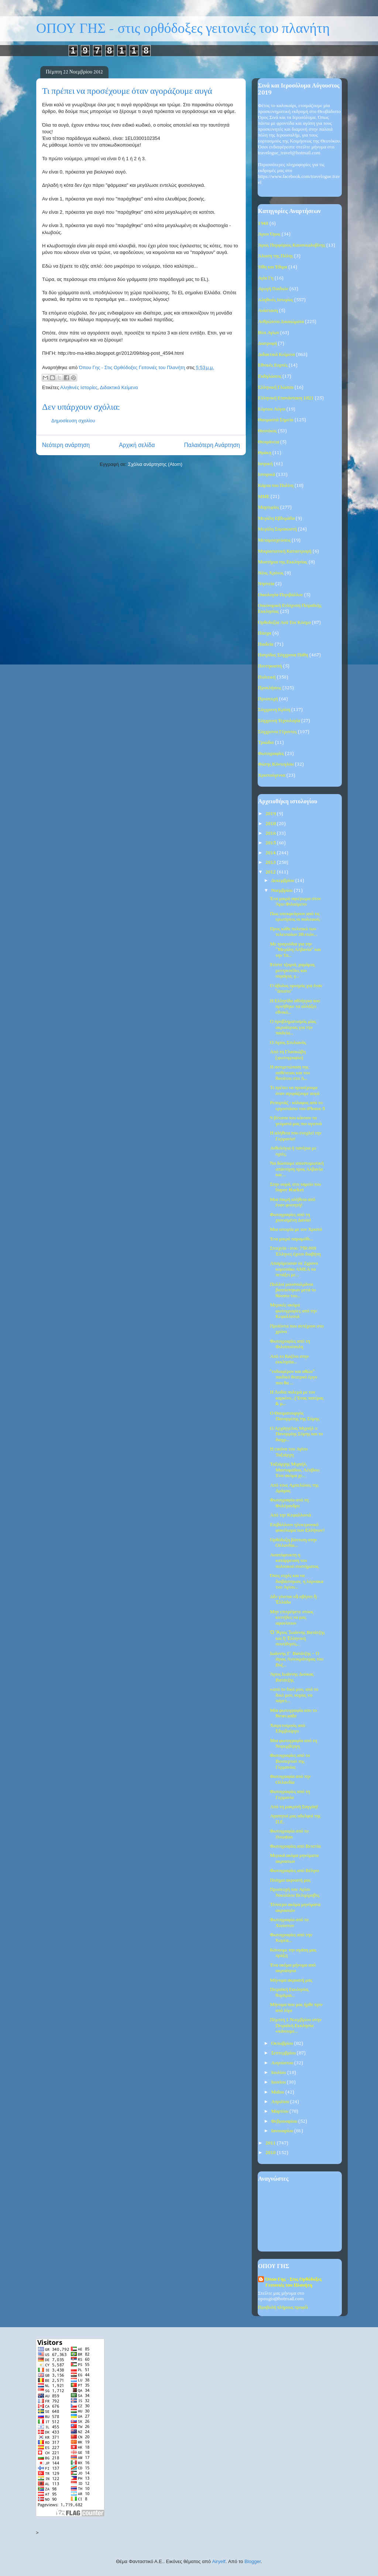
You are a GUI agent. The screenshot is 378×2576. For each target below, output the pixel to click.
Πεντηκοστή (270, 666)
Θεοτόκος (267, 431)
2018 (271, 823)
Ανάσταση (268, 310)
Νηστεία (266, 583)
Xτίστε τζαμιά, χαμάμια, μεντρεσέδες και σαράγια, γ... (292, 970)
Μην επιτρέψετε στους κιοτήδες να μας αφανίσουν (291, 1618)
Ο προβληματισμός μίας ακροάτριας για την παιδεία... (293, 1027)
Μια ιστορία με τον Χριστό (296, 1229)
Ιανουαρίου (283, 2131)
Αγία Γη (266, 278)
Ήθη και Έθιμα (272, 267)
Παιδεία (266, 644)
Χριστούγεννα (271, 775)
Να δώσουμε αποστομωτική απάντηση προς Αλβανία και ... (296, 1169)
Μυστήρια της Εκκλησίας (282, 562)
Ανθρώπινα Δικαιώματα (281, 321)
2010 (271, 2152)
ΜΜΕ (263, 496)
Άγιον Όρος (269, 234)
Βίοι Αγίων (268, 332)
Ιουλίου (279, 2072)
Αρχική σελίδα (137, 445)
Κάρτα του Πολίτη (275, 485)
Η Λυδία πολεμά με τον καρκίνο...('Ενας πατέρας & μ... (296, 1398)
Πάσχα (264, 633)
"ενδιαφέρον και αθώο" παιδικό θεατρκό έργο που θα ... (293, 1377)
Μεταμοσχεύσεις (274, 540)
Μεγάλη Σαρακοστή (277, 529)
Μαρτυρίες (268, 507)
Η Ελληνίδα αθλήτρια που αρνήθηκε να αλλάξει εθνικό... (295, 1007)
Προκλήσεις (269, 688)
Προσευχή (268, 699)
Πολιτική (267, 677)
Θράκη (264, 452)
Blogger (252, 2561)
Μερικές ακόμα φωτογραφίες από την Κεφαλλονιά (293, 1311)
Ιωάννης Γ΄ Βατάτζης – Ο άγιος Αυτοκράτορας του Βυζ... (296, 1659)
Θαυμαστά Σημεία (275, 420)
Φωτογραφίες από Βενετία (295, 1846)
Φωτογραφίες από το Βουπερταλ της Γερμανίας (290, 1761)
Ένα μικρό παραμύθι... (291, 1239)
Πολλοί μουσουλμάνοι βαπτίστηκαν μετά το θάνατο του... (293, 1290)
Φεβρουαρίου (285, 2121)
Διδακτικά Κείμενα (119, 387)
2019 (271, 813)
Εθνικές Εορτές (273, 365)
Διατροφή (267, 343)
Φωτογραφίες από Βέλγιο (294, 1870)
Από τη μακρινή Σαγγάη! (294, 1806)
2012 (271, 872)
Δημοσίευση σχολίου (73, 420)
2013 (271, 862)
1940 (263, 223)
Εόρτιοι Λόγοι (271, 409)
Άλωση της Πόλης (275, 256)
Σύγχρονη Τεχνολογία (279, 720)
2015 (271, 843)
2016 (271, 833)
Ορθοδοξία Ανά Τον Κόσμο (284, 622)
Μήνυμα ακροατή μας (291, 1980)
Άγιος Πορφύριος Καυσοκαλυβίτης (291, 245)
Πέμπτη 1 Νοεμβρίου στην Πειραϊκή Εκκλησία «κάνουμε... (295, 2025)
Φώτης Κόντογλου (276, 764)
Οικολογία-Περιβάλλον (280, 595)
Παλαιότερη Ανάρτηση (212, 445)
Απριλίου (281, 2101)
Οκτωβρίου (282, 2043)
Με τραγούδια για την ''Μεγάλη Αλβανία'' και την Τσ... (295, 950)
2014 (271, 853)
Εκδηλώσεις (269, 376)
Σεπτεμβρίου (284, 2053)
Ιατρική (265, 463)
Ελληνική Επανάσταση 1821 (286, 398)
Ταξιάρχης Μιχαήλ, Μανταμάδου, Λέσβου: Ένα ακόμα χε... (295, 1470)
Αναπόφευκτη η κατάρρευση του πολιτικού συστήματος (294, 1561)
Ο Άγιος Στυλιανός (288, 1042)
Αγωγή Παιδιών (273, 288)
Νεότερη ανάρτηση (66, 445)
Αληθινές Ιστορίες (78, 387)
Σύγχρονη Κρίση (274, 709)
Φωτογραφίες (271, 753)
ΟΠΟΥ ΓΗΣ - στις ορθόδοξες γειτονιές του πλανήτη (183, 29)
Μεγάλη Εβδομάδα (276, 518)
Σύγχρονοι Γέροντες (277, 731)
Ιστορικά (266, 474)
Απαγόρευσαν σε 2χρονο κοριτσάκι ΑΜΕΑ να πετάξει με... (294, 1269)
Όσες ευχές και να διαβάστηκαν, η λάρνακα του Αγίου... (296, 1581)
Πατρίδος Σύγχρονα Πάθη (283, 655)
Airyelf (219, 2561)
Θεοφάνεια (268, 442)
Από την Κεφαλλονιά (290, 1515)
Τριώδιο (266, 742)
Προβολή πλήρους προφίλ (283, 2307)
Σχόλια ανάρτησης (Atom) (155, 464)
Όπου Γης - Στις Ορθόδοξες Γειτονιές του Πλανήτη (293, 2282)
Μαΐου (278, 2092)
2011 (271, 2143)
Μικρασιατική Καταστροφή (285, 551)
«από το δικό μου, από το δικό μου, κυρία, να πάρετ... (294, 1695)
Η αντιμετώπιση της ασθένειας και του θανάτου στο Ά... (290, 1073)
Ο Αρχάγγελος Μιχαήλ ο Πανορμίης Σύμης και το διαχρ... (296, 1434)
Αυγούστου (283, 2063)
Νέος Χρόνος (271, 573)
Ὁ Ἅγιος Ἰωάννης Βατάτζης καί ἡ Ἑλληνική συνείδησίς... (297, 1638)
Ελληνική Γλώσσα (275, 387)
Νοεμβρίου (282, 890)
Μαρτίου (280, 2111)
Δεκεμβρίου (283, 880)
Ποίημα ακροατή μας (290, 1880)
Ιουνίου (279, 2082)
